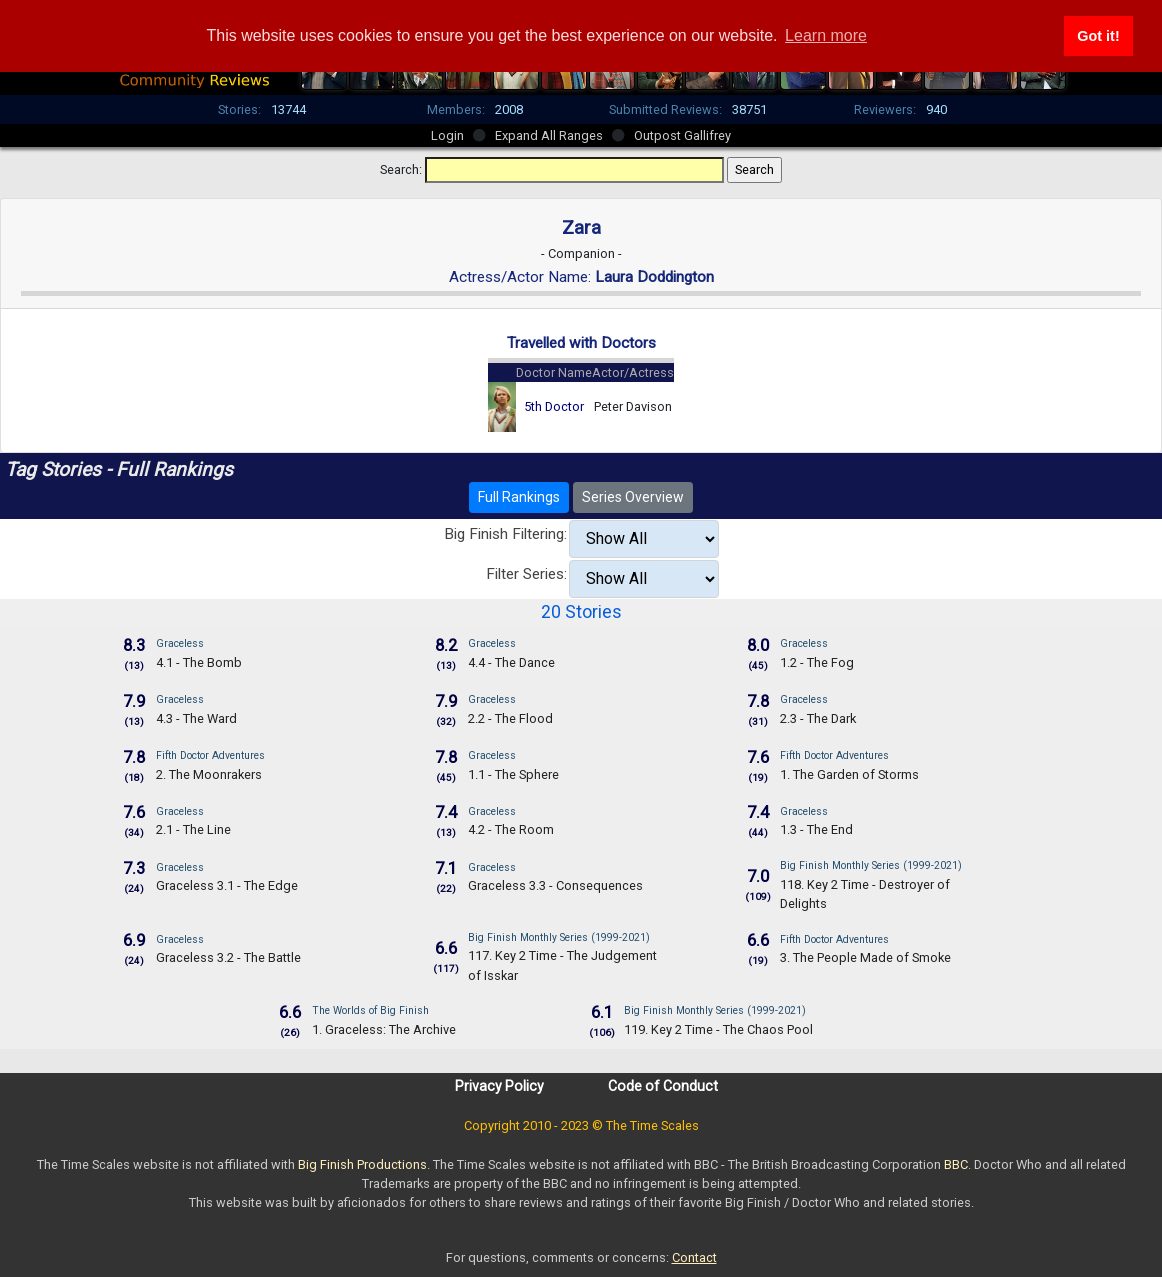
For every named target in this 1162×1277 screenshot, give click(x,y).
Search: (401, 169)
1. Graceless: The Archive (384, 1029)
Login (447, 135)
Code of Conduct (663, 1086)
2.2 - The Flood (510, 718)
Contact (694, 1257)
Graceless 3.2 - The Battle (228, 957)
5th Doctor (554, 406)
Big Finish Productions (362, 1164)
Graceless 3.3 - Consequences (555, 885)
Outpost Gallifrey (682, 135)
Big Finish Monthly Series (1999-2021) (871, 865)
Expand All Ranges (549, 135)
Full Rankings (519, 497)
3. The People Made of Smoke (865, 957)
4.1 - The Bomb (199, 662)
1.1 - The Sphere (513, 774)
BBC (956, 1164)
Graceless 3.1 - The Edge (227, 885)
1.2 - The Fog (817, 662)
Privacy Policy (499, 1086)
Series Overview (633, 497)
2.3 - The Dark (818, 718)
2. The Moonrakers (209, 774)
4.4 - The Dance (511, 662)
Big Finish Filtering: (505, 534)
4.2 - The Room (511, 829)
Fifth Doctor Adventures (210, 755)
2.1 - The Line (193, 829)
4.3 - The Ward (196, 718)
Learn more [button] (826, 35)
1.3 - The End (816, 829)
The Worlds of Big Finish (370, 1010)
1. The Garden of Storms (849, 774)
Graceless (180, 643)
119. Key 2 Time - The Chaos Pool (718, 1029)
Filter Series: (526, 574)
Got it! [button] (1098, 36)
